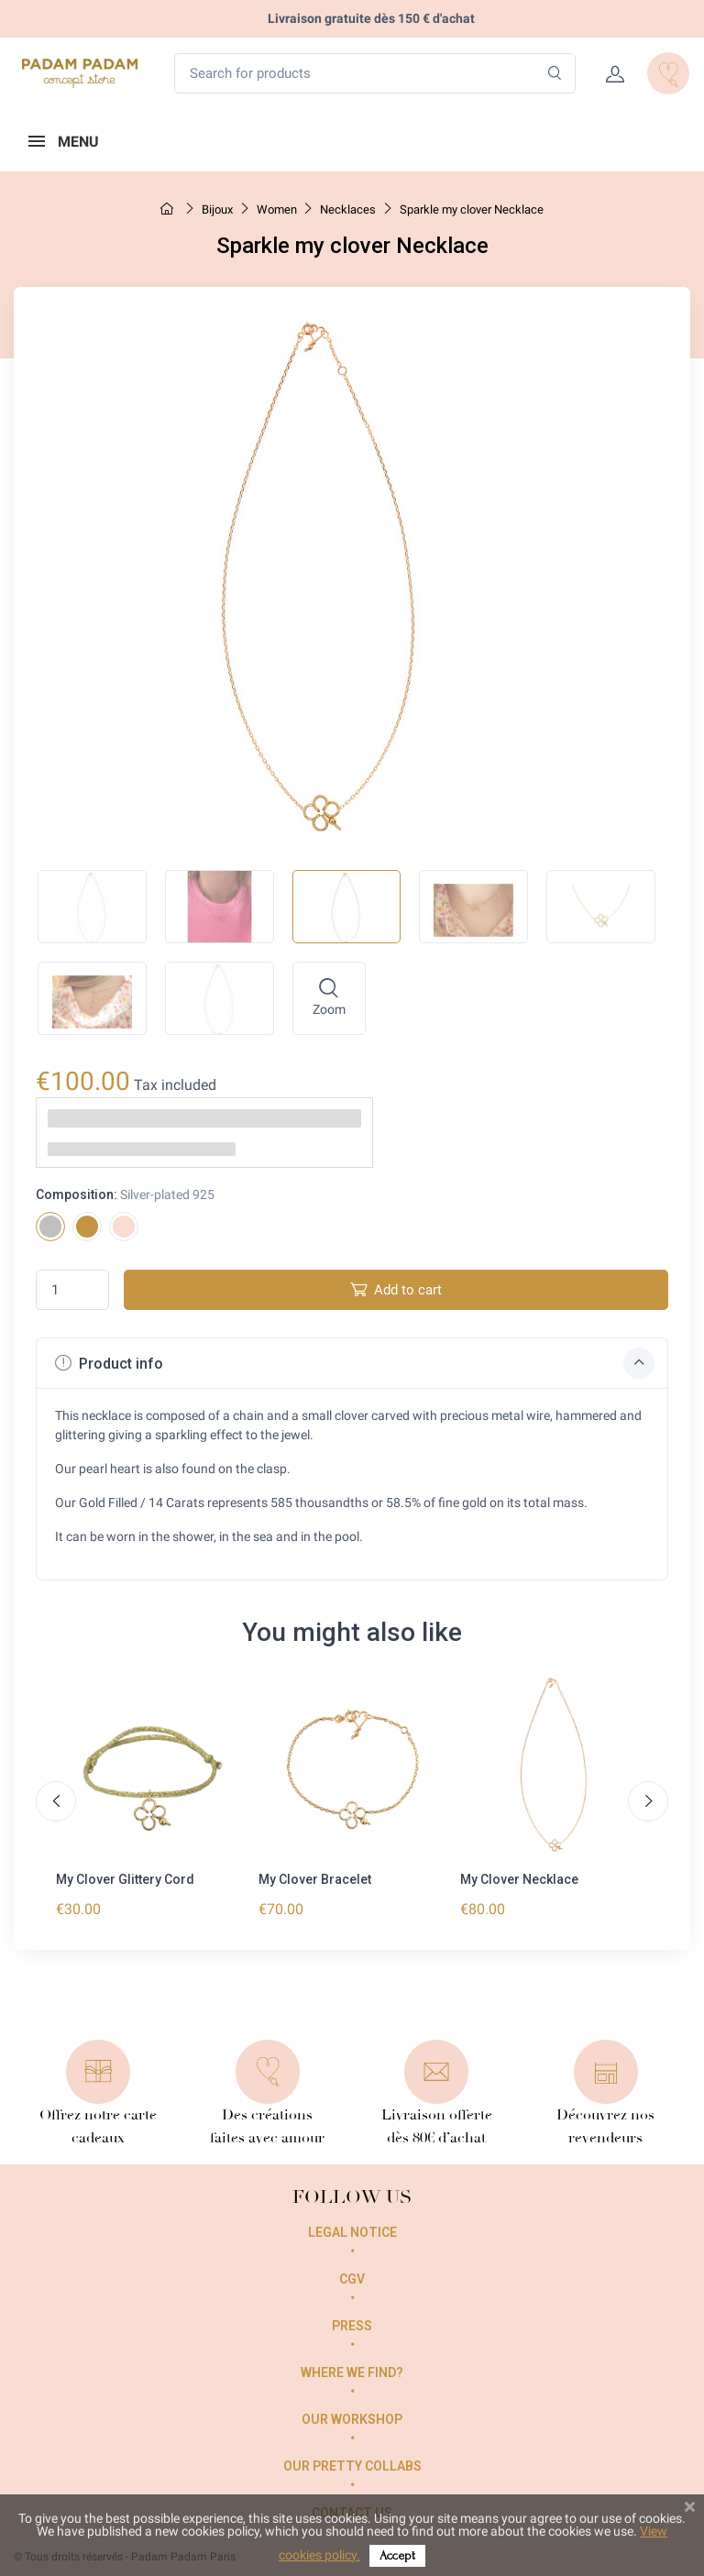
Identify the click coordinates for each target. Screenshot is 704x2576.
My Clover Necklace (519, 1879)
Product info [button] (354, 1363)
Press (352, 2325)
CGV (352, 2279)
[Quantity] (72, 1290)
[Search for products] (375, 73)
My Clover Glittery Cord (125, 1879)
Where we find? (352, 2372)
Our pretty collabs (352, 2466)
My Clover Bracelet (314, 1879)
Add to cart (396, 1289)
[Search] (555, 73)
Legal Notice (352, 2232)
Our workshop (352, 2419)
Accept (397, 2555)
